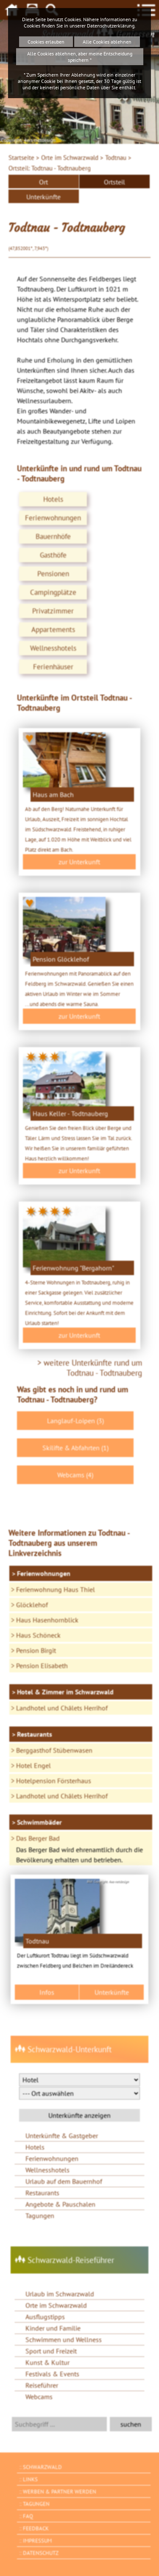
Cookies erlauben (46, 41)
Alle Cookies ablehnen (107, 41)
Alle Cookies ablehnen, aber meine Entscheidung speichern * (79, 56)
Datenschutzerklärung (110, 25)
